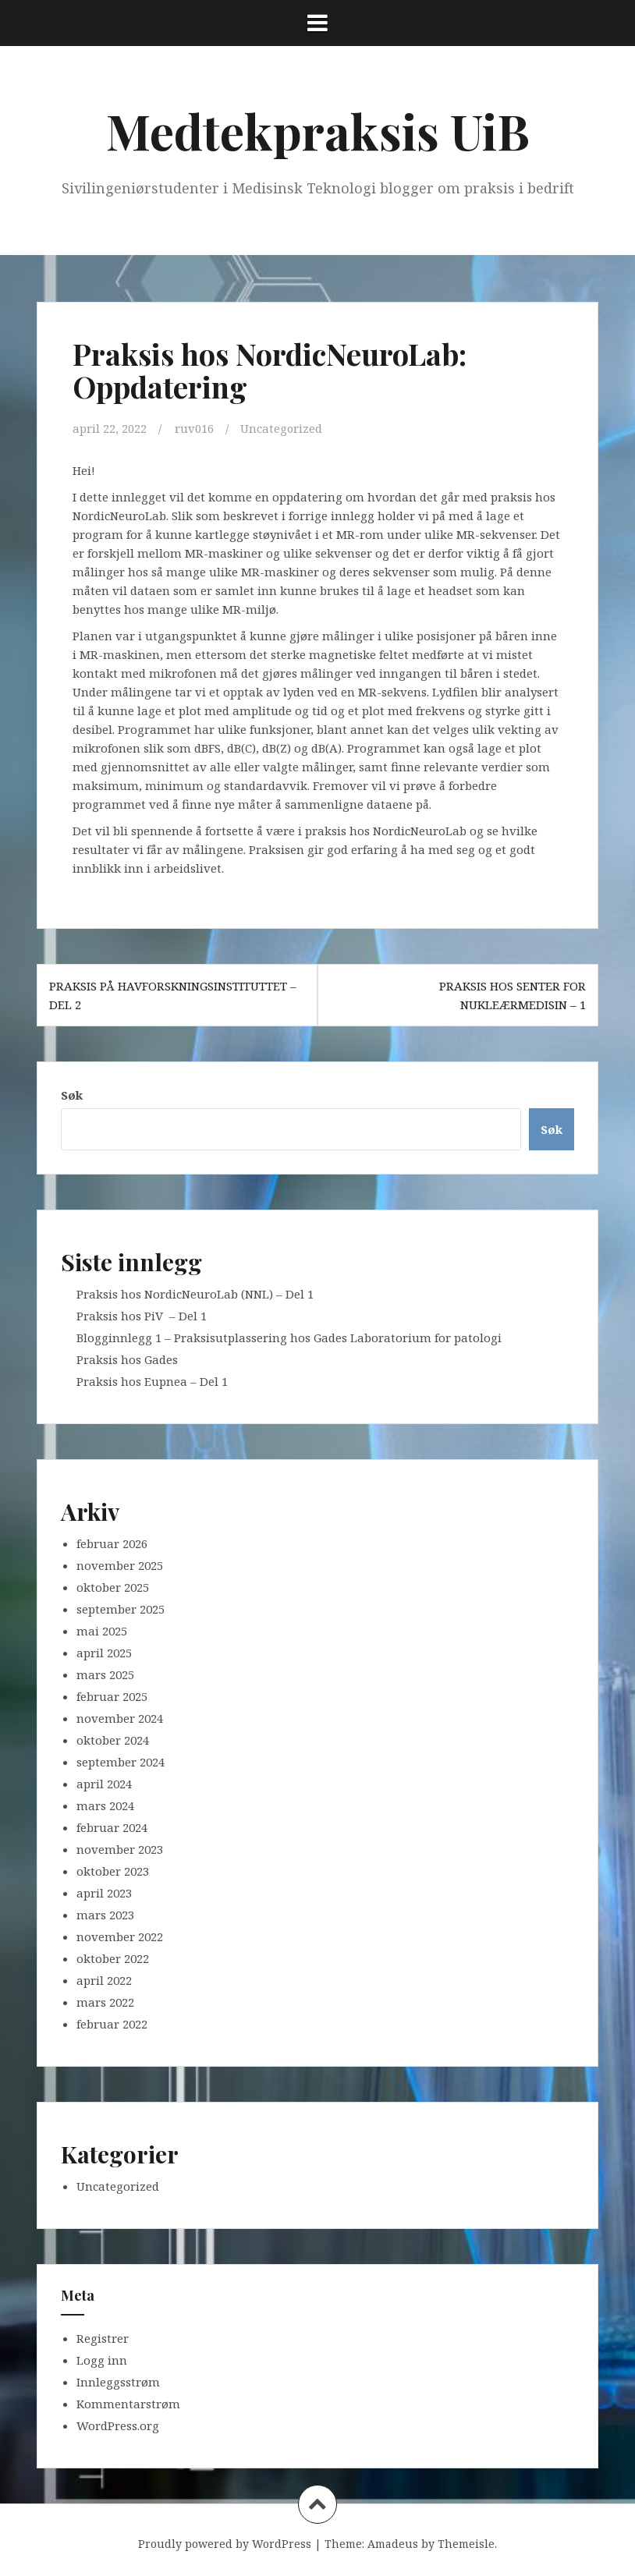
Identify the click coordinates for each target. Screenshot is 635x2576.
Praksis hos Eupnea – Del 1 (152, 1381)
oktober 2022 (112, 1958)
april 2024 (104, 1783)
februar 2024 (111, 1827)
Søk (72, 1095)
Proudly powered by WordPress (224, 2542)
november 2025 (119, 1565)
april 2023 (104, 1893)
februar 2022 (111, 2024)
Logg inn (101, 2359)
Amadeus (392, 2542)
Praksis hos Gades (127, 1359)
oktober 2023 (112, 1871)
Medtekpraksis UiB (318, 130)
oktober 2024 (112, 1740)
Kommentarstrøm (128, 2403)
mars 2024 (105, 1805)
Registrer (102, 2337)
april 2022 (104, 1980)
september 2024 (120, 1762)
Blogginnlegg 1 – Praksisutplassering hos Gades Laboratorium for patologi (289, 1337)
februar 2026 (111, 1543)
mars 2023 (105, 1914)
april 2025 (104, 1652)
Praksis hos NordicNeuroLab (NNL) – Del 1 (195, 1294)
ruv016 (194, 428)
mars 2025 (105, 1674)
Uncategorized (281, 428)
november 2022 (119, 1936)
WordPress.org (117, 2424)
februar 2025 (111, 1696)
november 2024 (119, 1718)
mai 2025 (101, 1631)
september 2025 (120, 1609)
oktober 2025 (112, 1587)
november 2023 (119, 1849)
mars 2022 (105, 2002)
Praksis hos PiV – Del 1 (141, 1315)
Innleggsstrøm (118, 2381)
